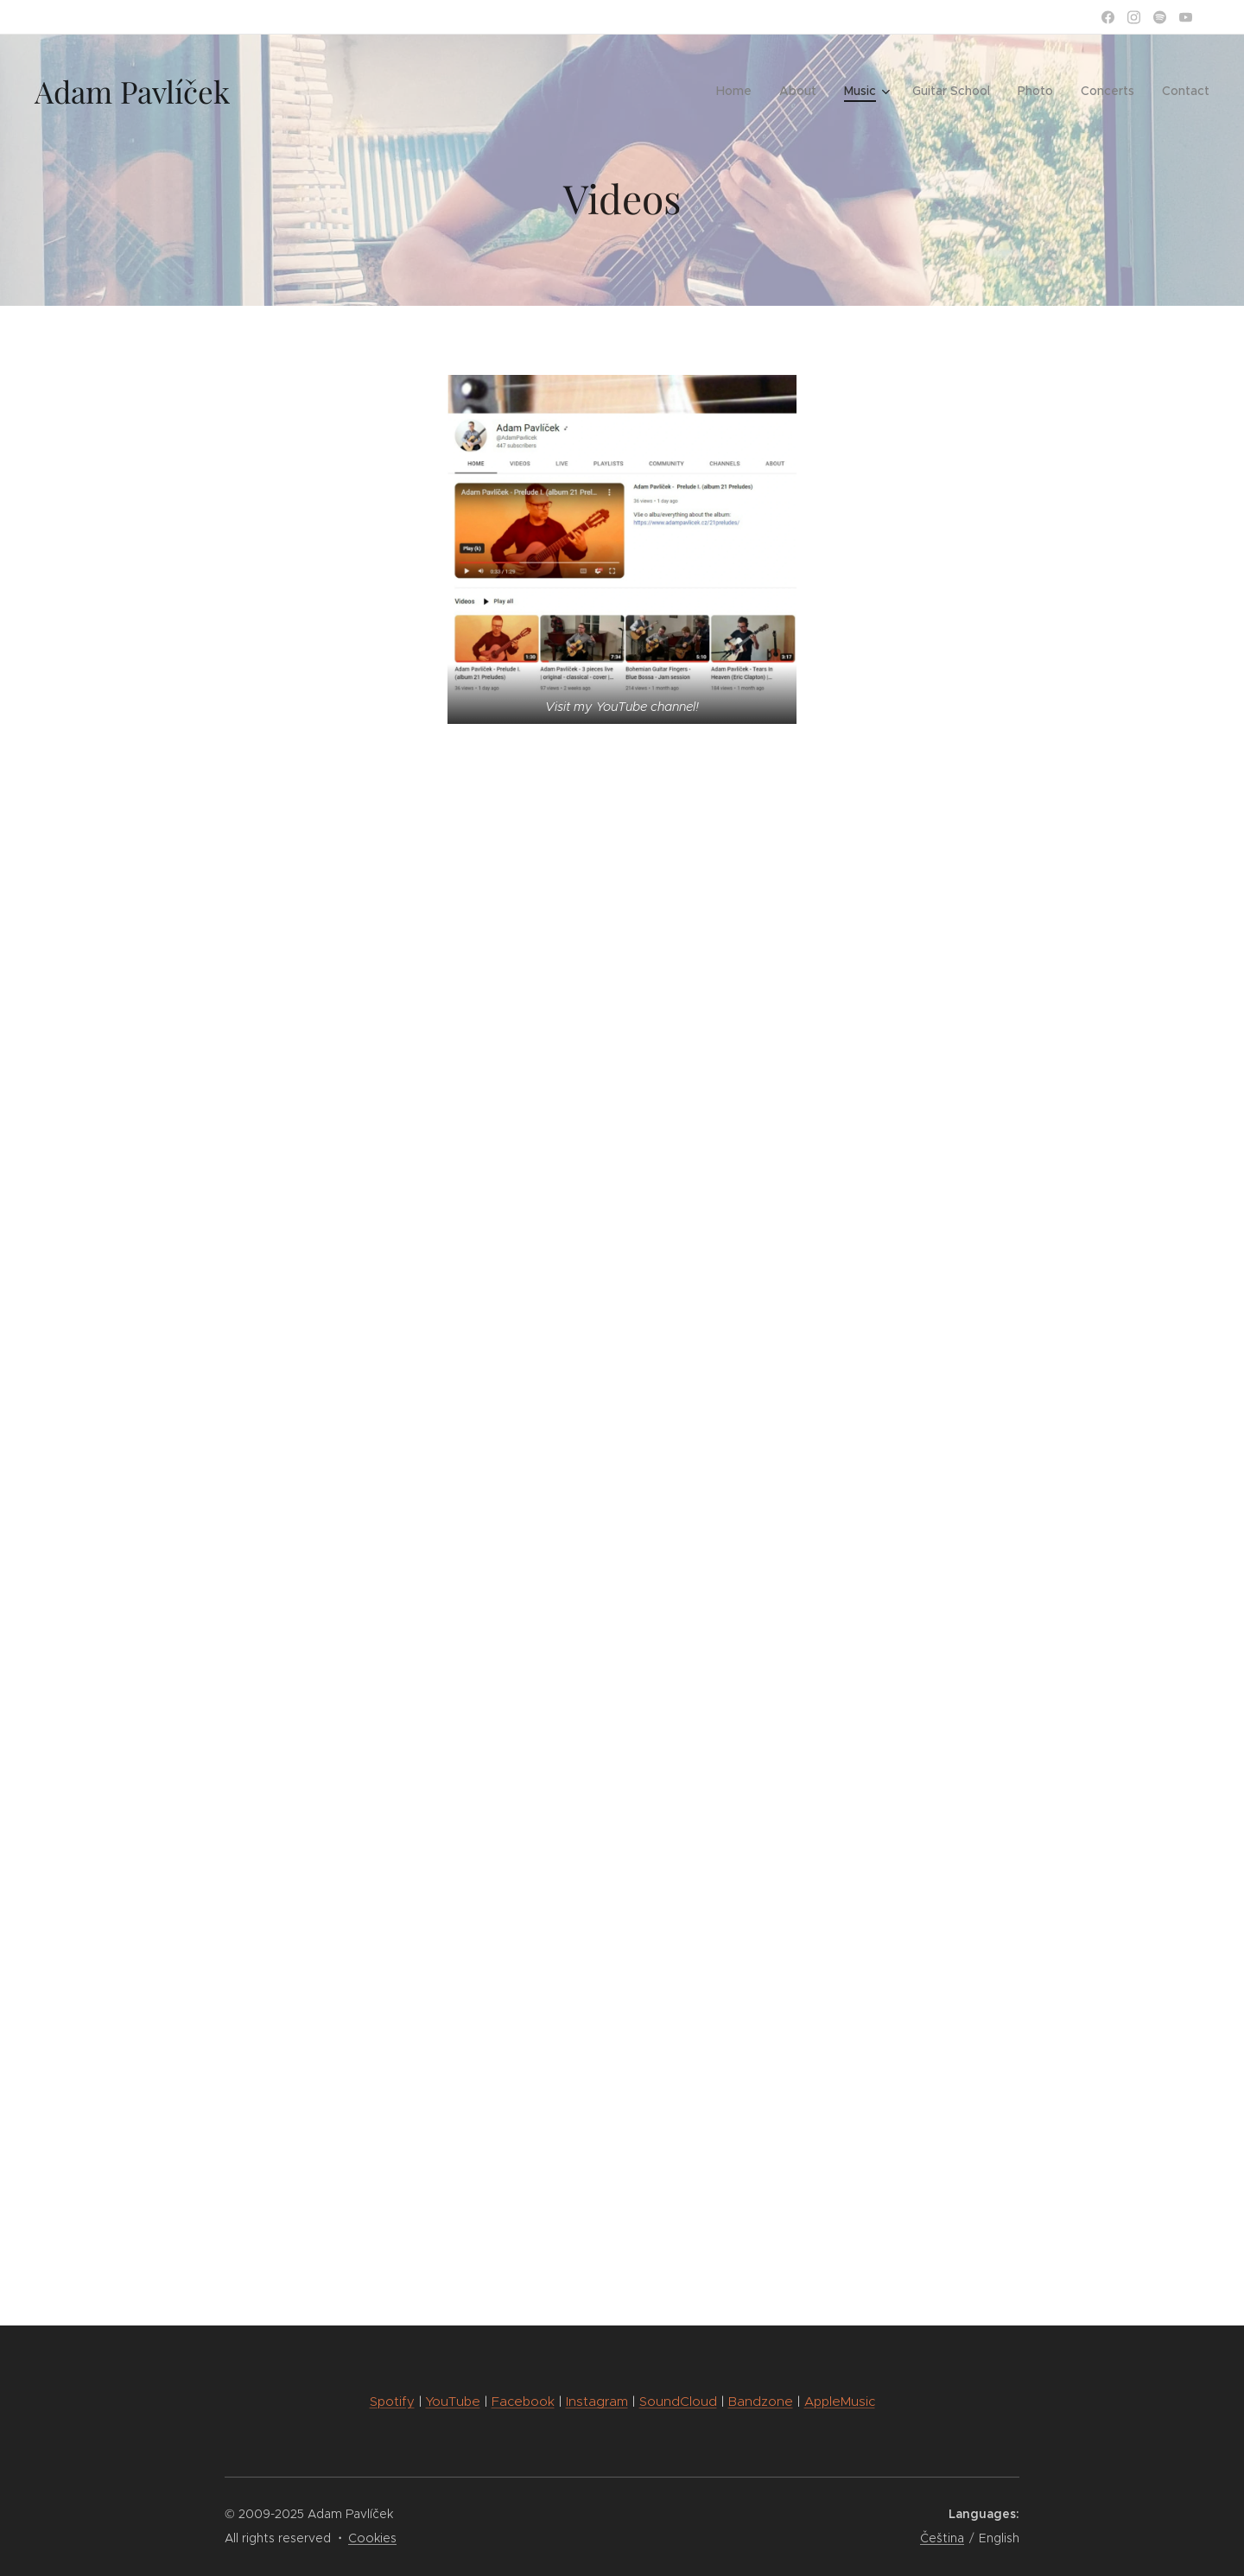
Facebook (523, 2401)
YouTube (453, 2401)
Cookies (372, 2538)
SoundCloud (678, 2401)
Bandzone (760, 2401)
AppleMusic (839, 2401)
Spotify (392, 2401)
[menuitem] (738, 90)
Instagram (597, 2401)
